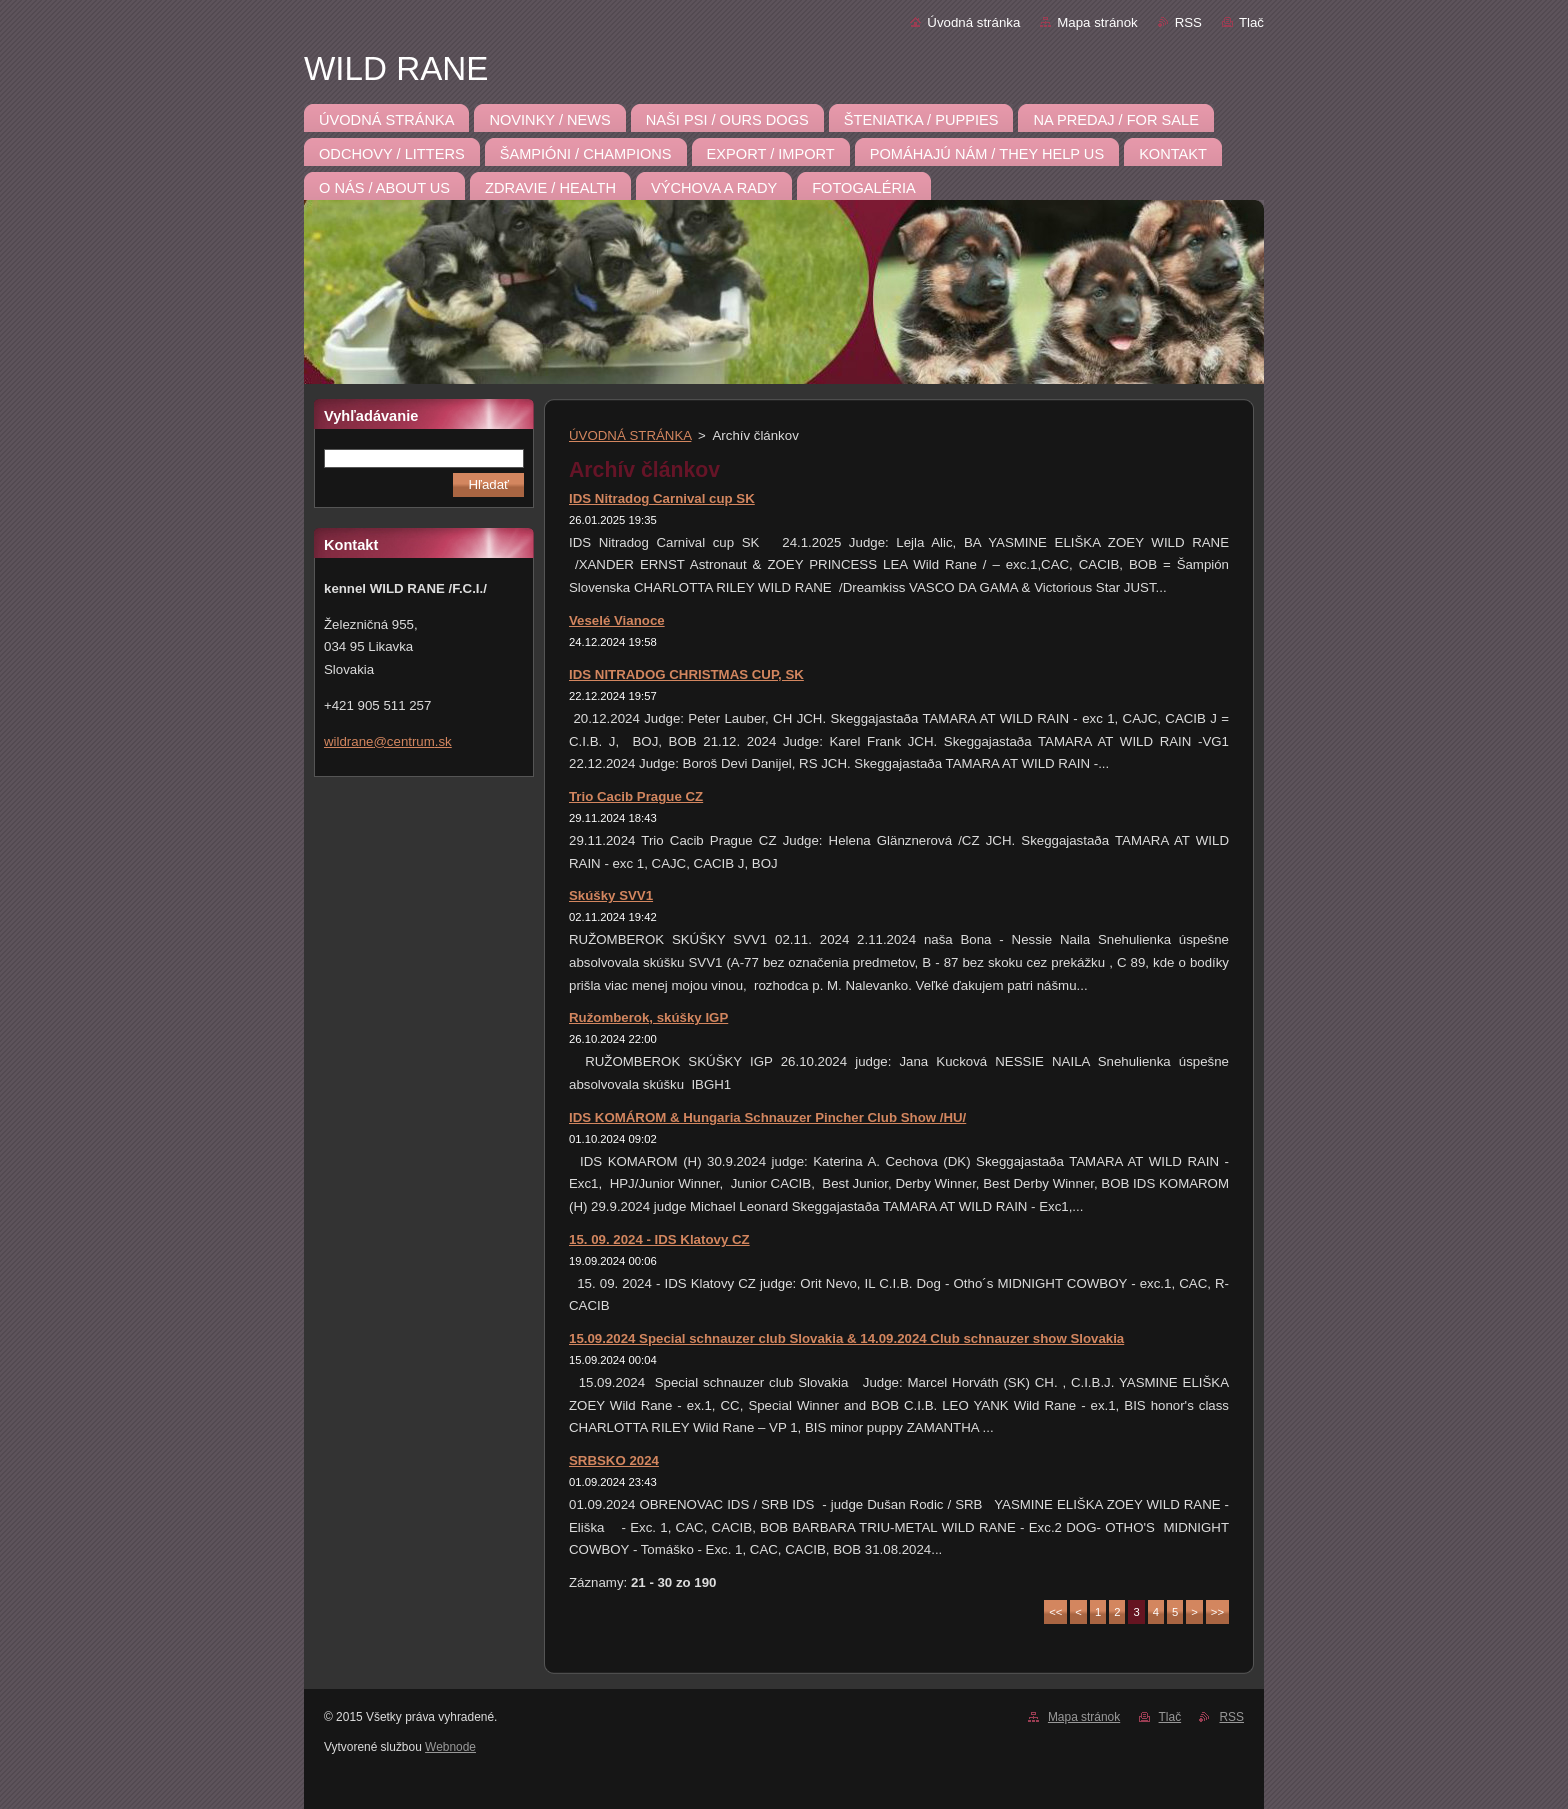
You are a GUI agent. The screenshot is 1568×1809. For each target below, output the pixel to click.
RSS (1188, 22)
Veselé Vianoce (617, 620)
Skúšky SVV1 (611, 895)
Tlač (1251, 22)
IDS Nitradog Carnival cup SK (662, 498)
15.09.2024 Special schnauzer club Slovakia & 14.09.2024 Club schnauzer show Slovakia (846, 1338)
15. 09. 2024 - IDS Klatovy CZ (659, 1239)
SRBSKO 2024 (614, 1460)
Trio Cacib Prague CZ (636, 796)
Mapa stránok (1097, 22)
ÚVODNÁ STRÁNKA (630, 435)
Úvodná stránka (973, 22)
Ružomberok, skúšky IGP (648, 1017)
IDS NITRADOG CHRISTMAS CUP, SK (686, 674)
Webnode (450, 1747)
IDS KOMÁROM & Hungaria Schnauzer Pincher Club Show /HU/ (767, 1117)
